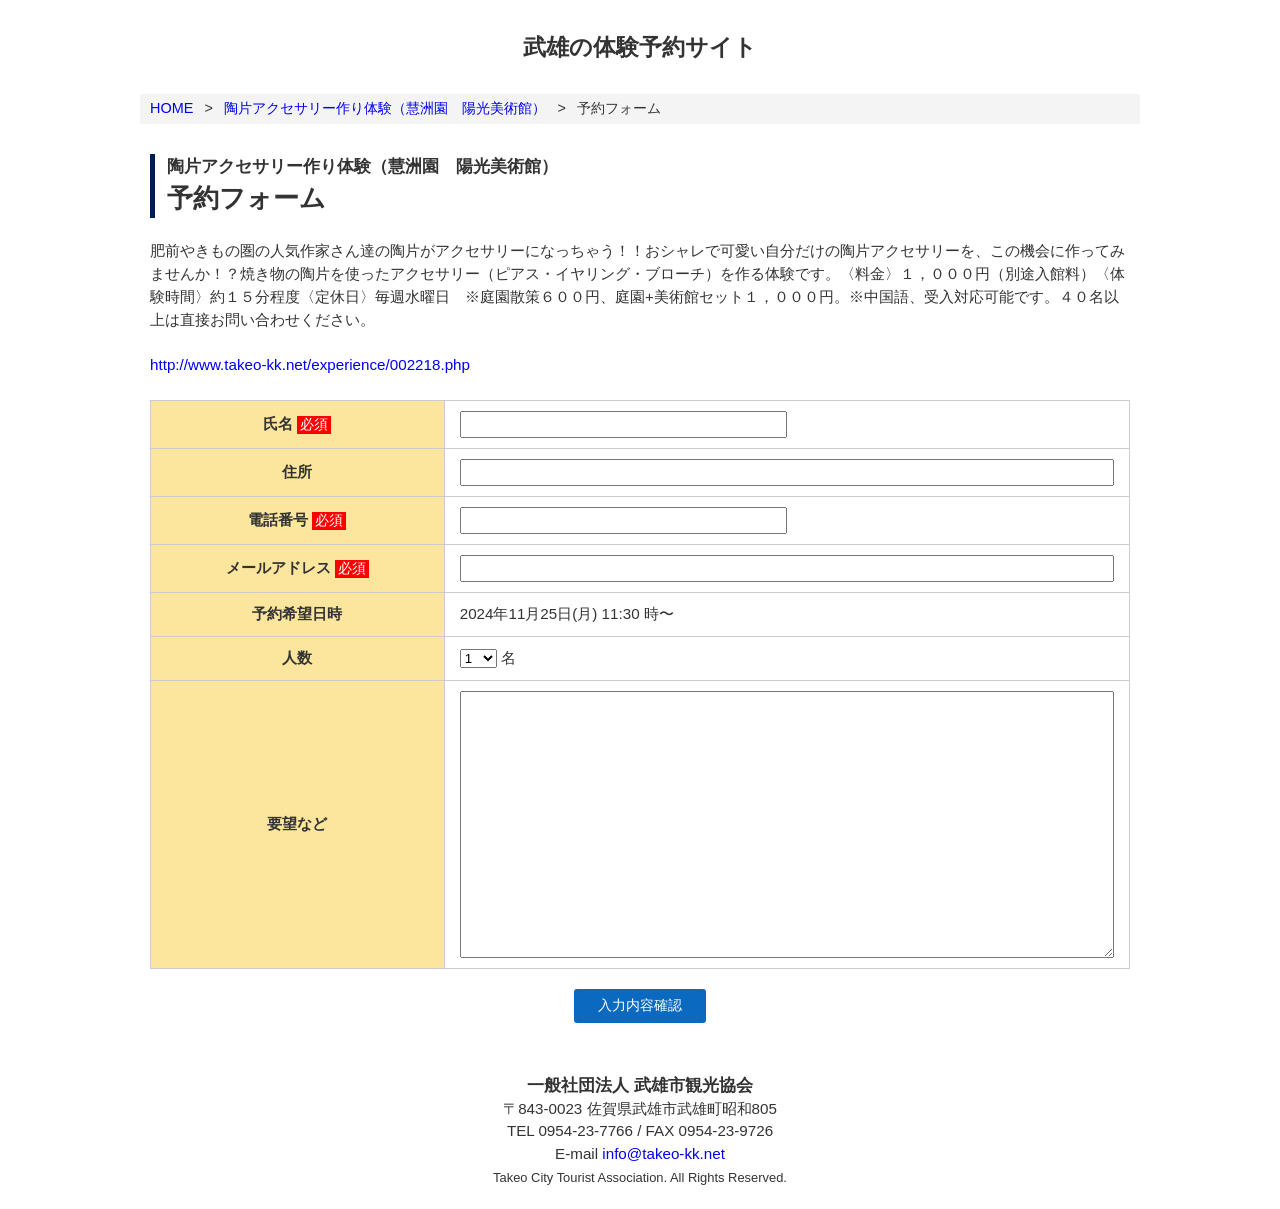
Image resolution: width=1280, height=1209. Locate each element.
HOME (171, 108)
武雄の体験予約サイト (640, 47)
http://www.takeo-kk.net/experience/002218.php (310, 364)
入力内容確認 (640, 1005)
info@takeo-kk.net (663, 1153)
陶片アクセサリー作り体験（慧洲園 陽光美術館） (385, 108)
